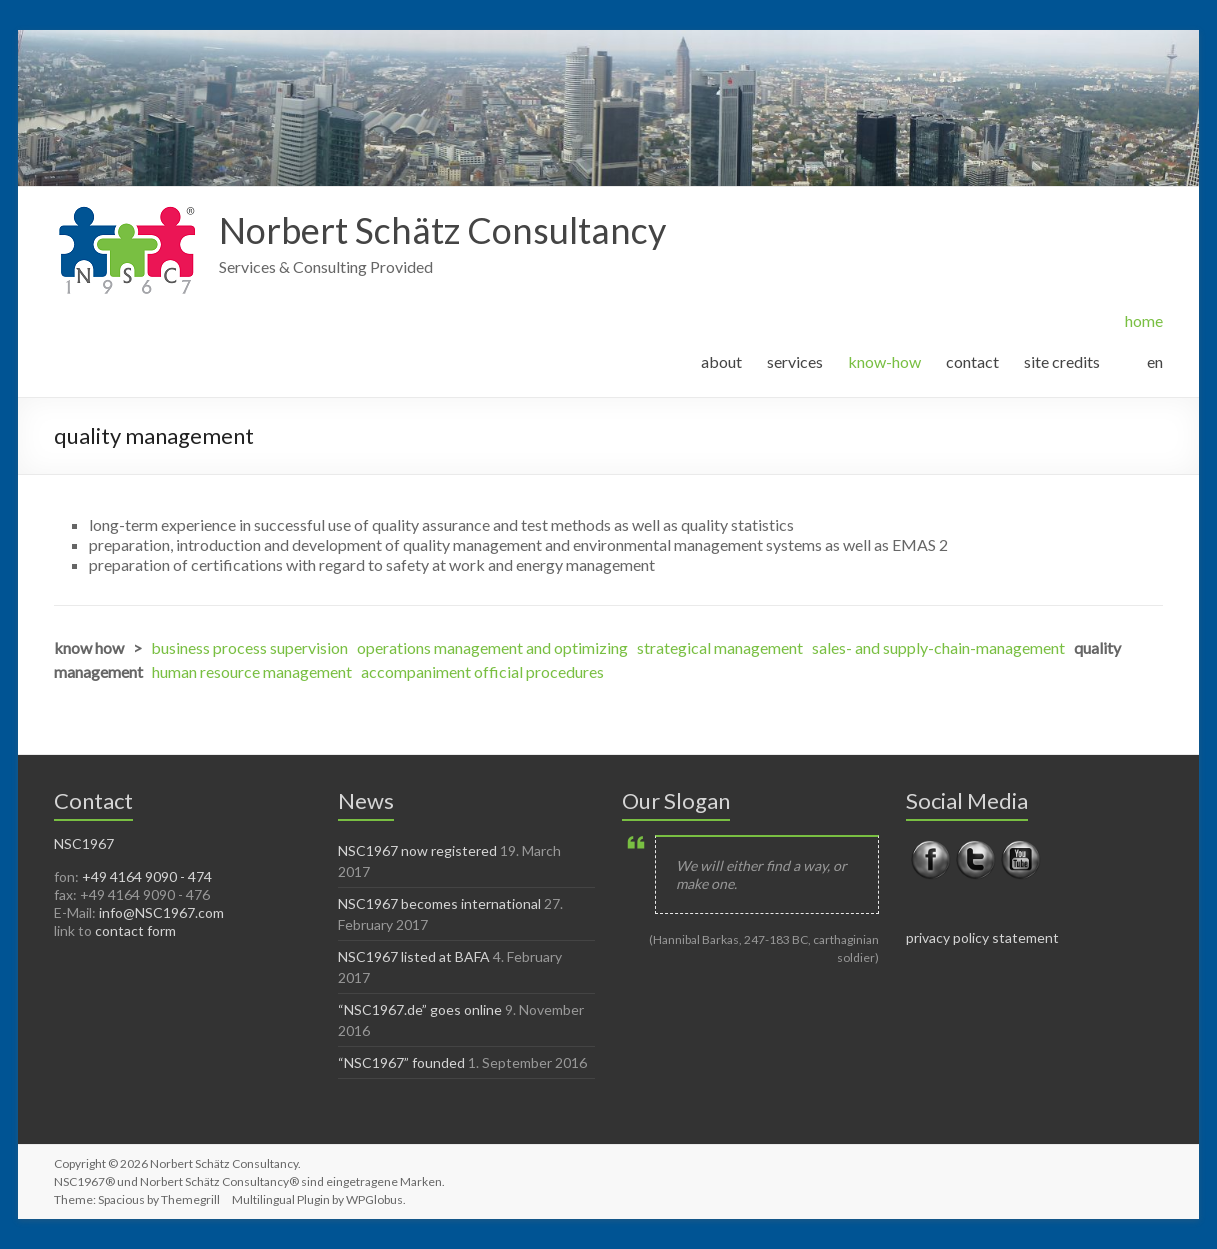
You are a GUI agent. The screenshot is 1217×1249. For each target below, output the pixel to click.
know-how (884, 361)
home (1144, 320)
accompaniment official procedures (482, 671)
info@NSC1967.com (161, 912)
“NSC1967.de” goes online (420, 1009)
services (795, 361)
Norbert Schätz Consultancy (442, 230)
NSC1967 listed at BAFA (414, 956)
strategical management (720, 647)
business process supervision (249, 647)
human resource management (252, 671)
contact (972, 361)
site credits (1062, 361)
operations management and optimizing (492, 647)
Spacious (121, 1199)
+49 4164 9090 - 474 (147, 876)
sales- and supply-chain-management (938, 647)
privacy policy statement (982, 937)
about (721, 361)
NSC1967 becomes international (439, 903)
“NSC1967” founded (401, 1062)
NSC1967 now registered (417, 850)
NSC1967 (84, 843)
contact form (135, 930)
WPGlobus (374, 1199)
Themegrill (190, 1199)
